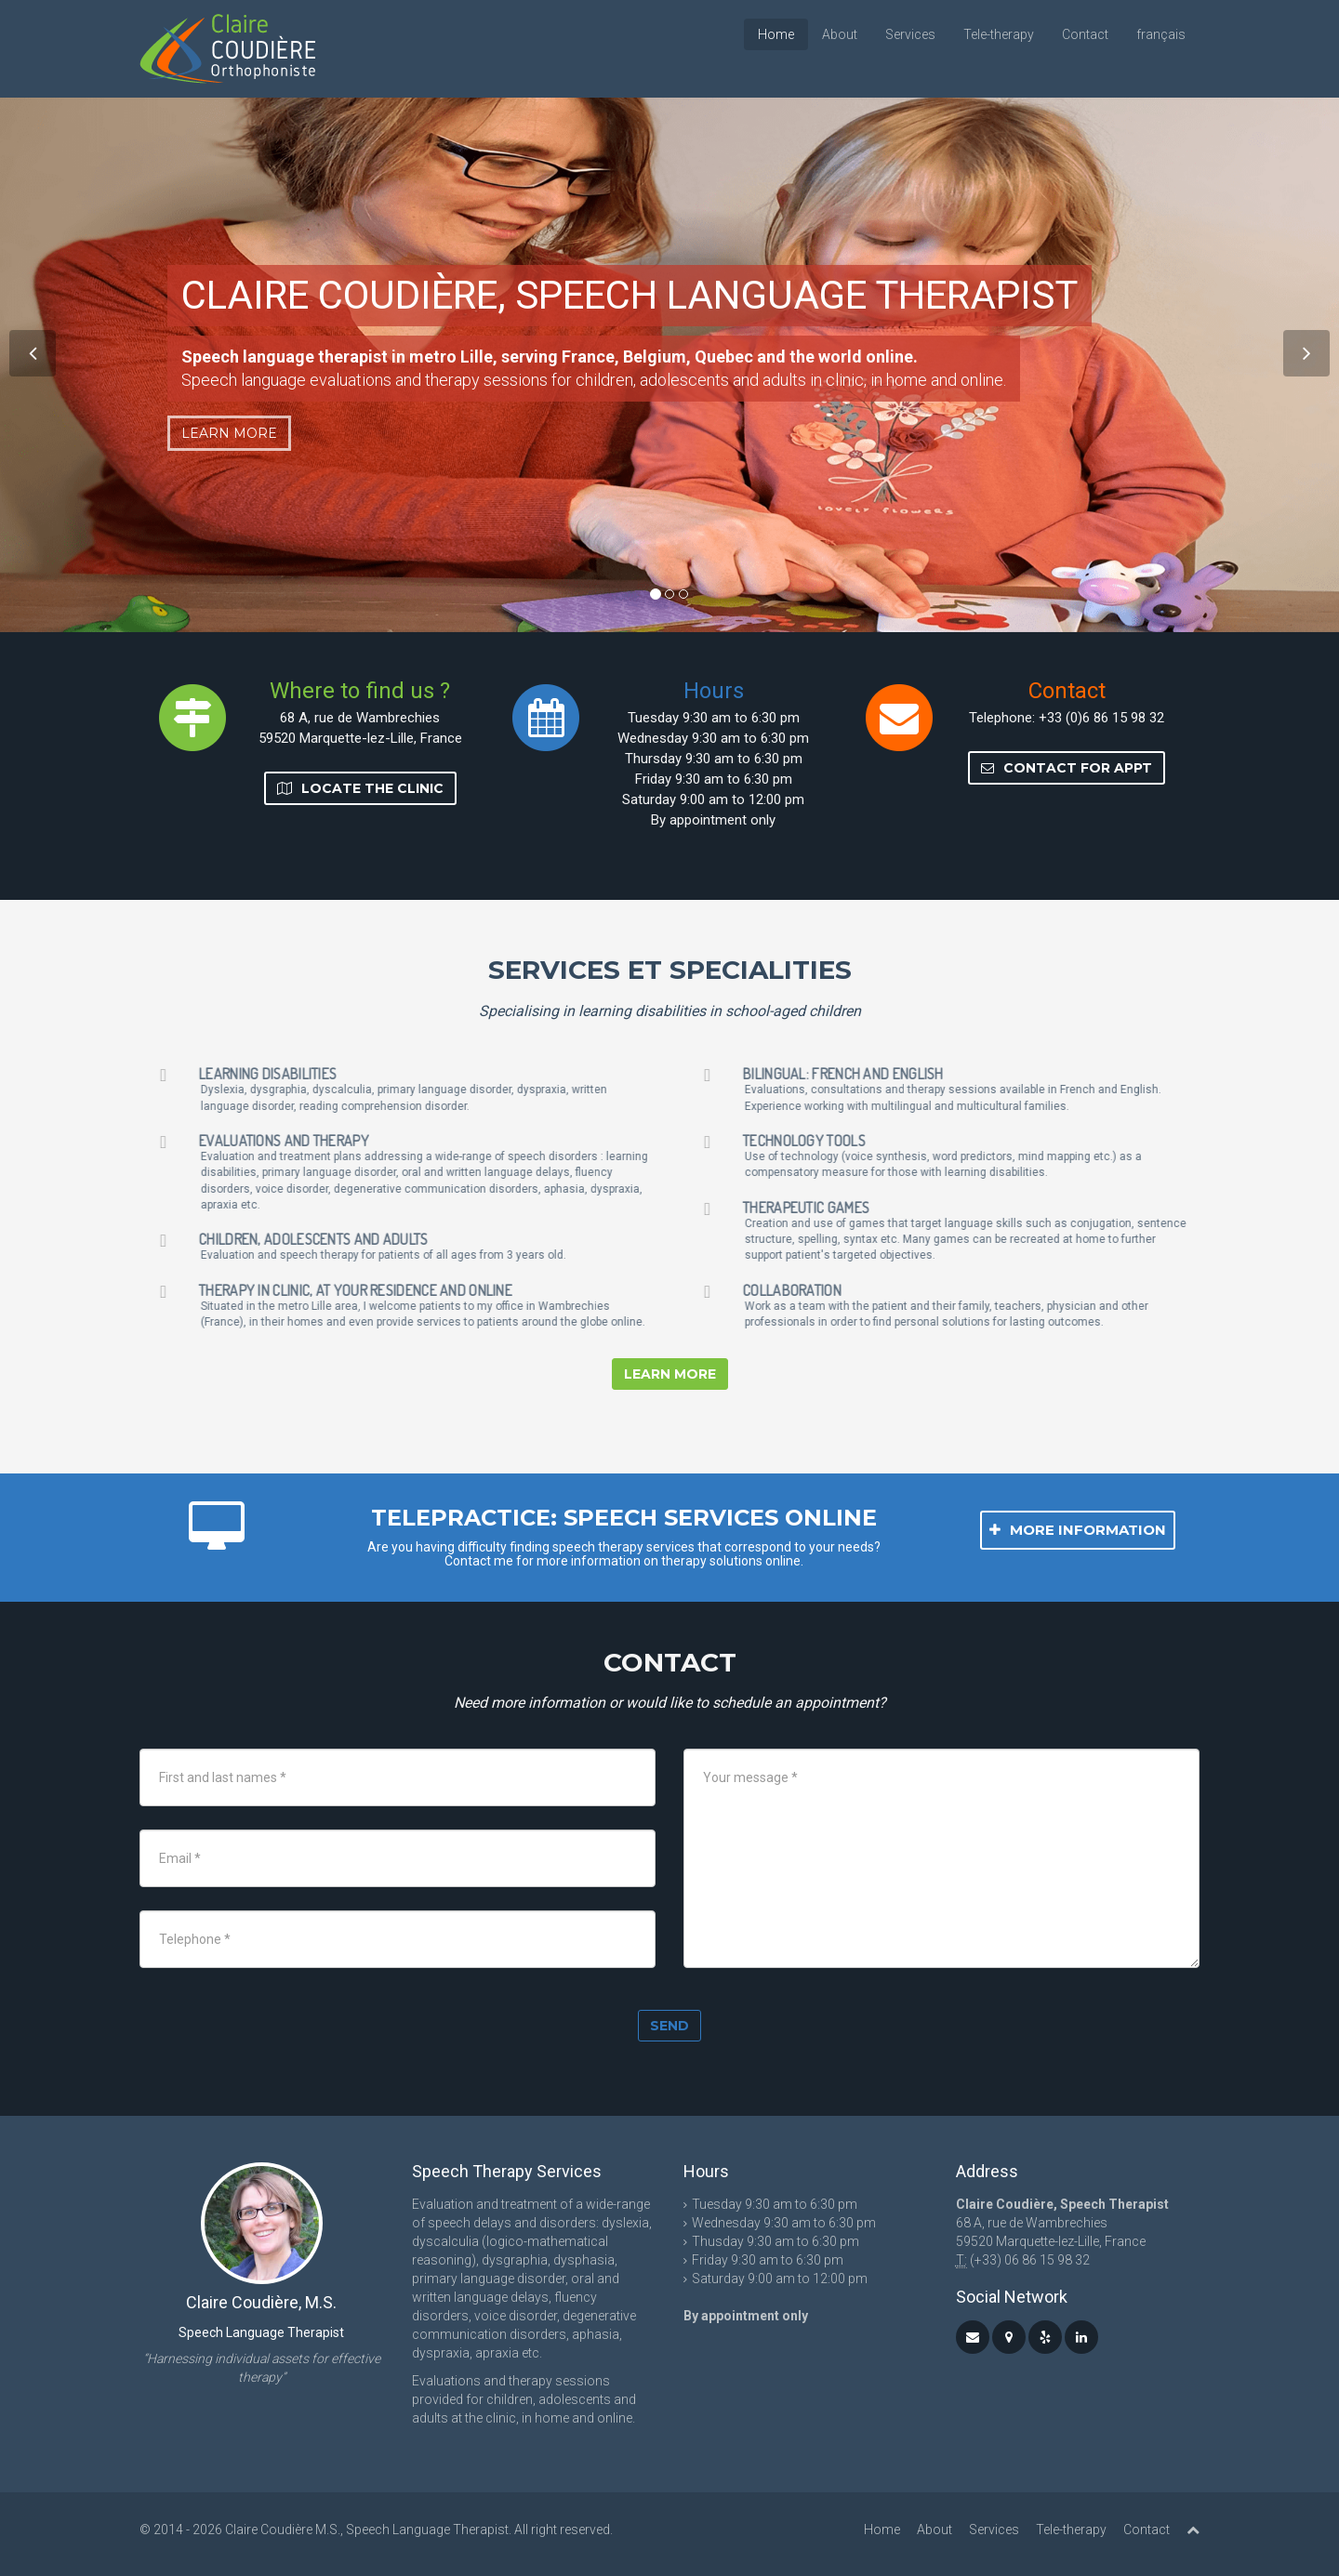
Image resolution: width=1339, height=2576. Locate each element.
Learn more (229, 433)
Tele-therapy (998, 34)
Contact (1085, 34)
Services (910, 34)
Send (669, 2025)
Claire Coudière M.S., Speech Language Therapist (367, 2529)
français (1161, 34)
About (839, 34)
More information (1077, 1530)
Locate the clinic (360, 788)
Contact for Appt (1066, 768)
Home (776, 34)
